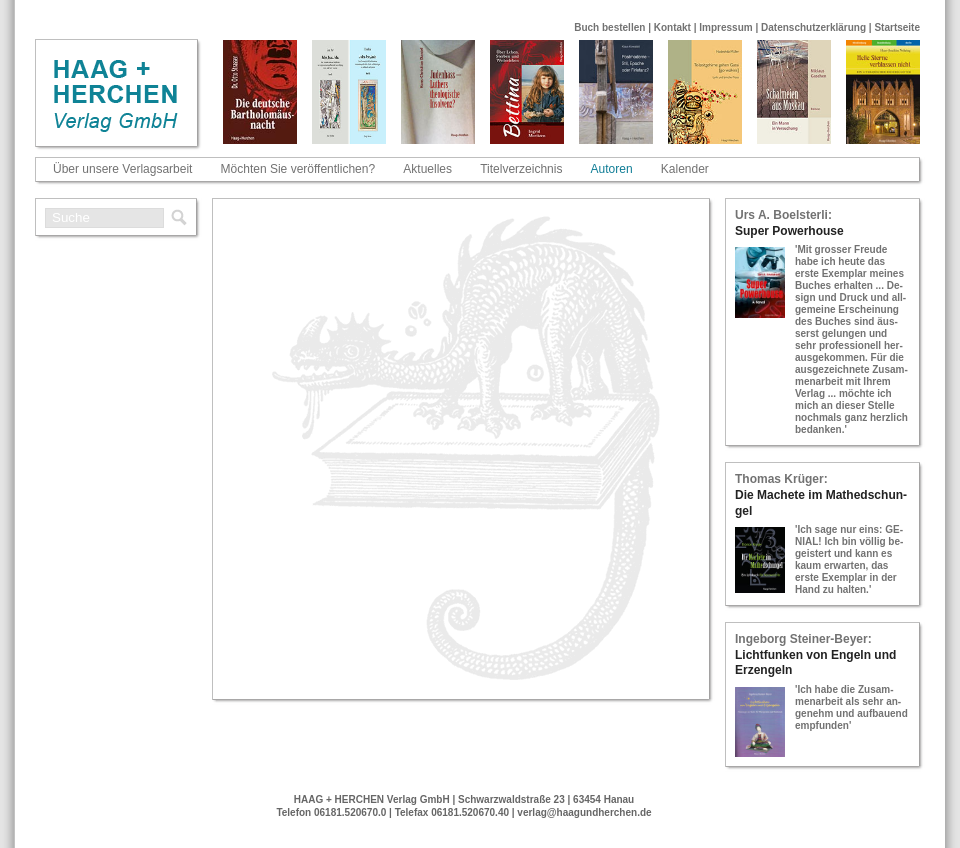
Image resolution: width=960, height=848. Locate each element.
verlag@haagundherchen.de (584, 812)
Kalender (685, 169)
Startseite (897, 27)
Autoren (612, 169)
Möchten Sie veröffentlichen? (298, 169)
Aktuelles (427, 169)
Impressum (725, 27)
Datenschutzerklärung (813, 27)
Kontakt (672, 27)
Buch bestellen (609, 27)
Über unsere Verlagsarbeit (122, 169)
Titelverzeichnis (521, 169)
